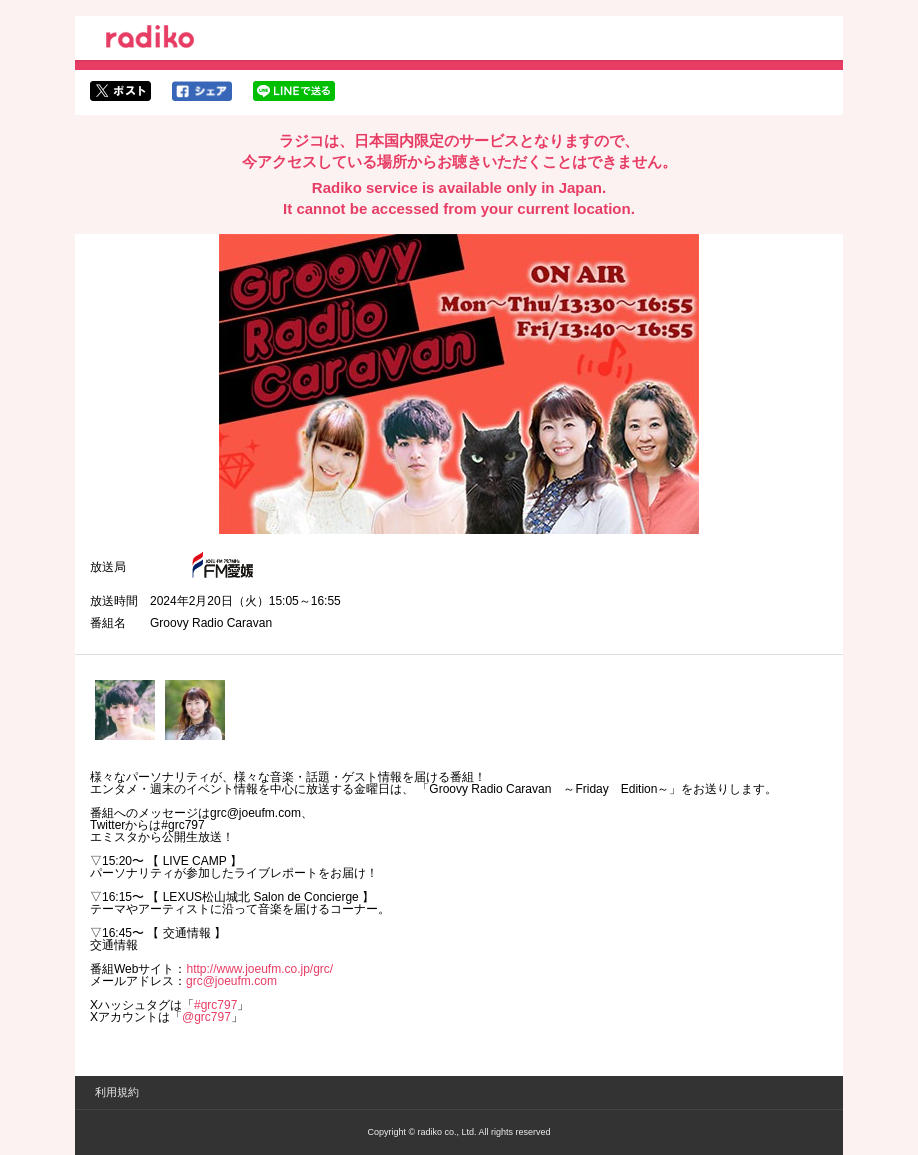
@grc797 (206, 1017)
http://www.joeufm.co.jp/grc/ (259, 969)
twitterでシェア (120, 91)
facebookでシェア (202, 91)
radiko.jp (150, 40)
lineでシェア (294, 91)
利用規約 (117, 1092)
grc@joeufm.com (231, 981)
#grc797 (215, 1005)
